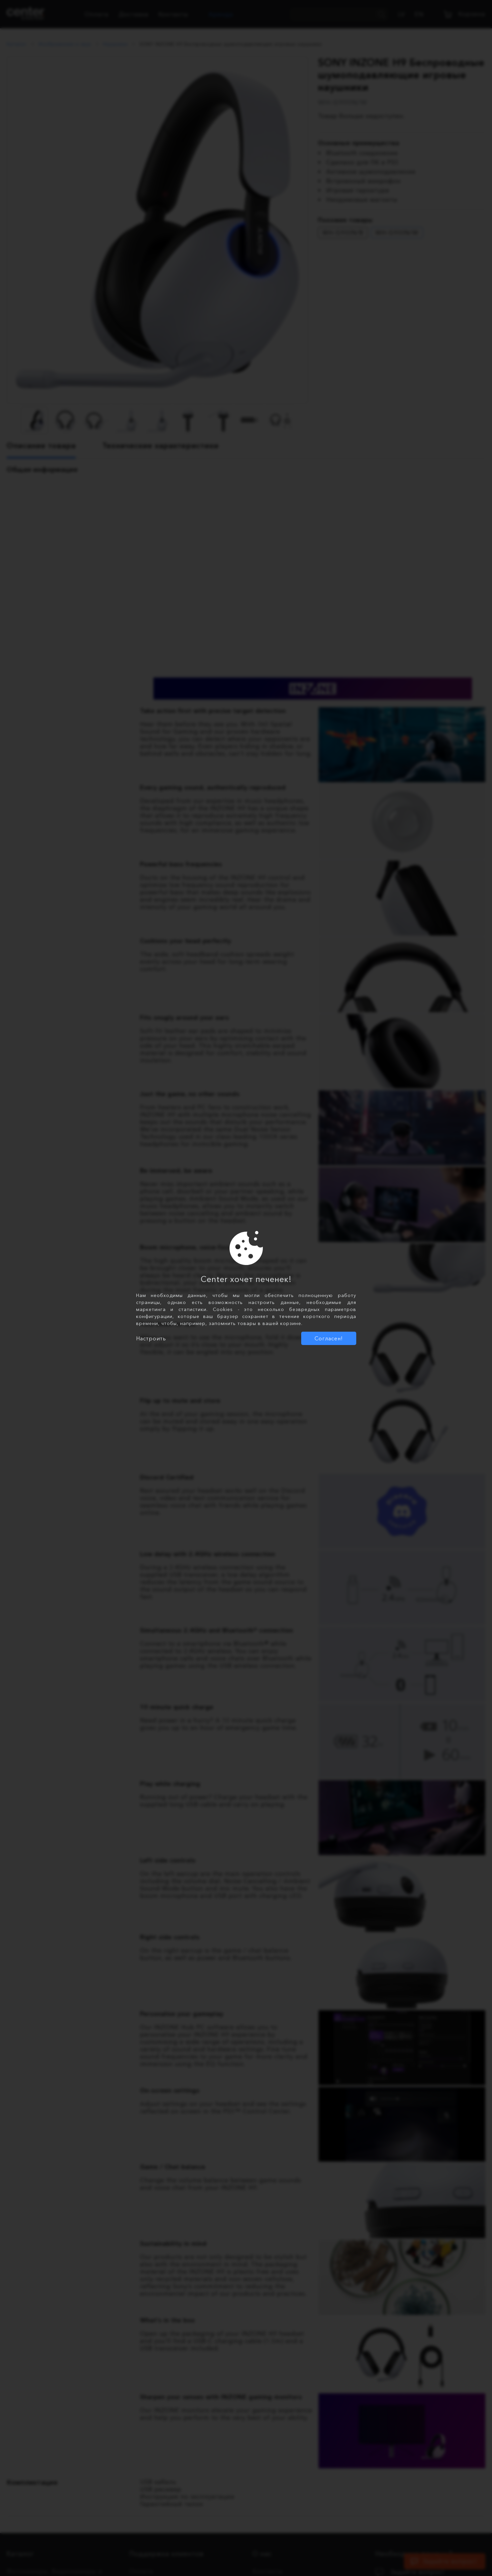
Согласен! (329, 1338)
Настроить (151, 1338)
